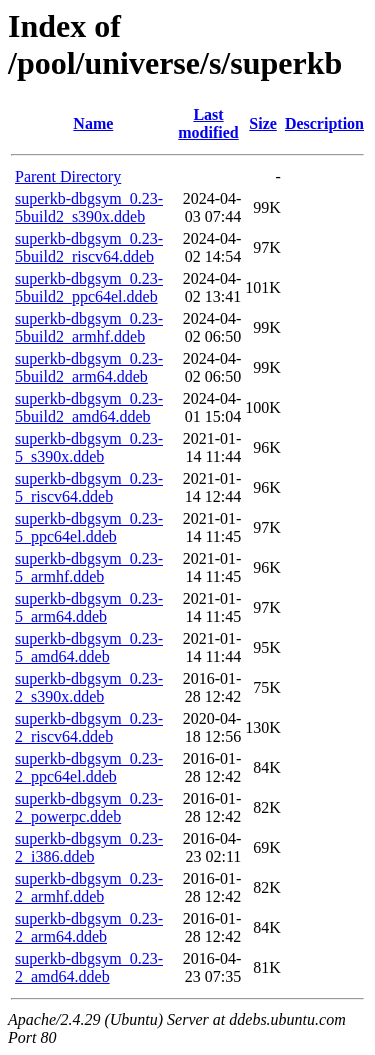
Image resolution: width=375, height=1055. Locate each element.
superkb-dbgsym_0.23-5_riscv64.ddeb (89, 487)
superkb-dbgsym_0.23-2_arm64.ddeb (89, 927)
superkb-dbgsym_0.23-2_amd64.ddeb (89, 967)
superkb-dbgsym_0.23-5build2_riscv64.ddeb (89, 247)
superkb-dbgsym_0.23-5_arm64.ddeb (89, 607)
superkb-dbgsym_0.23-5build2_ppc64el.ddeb (89, 287)
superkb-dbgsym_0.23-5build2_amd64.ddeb (89, 407)
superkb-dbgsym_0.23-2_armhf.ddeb (89, 887)
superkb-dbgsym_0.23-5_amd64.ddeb (89, 647)
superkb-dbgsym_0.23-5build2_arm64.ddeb (89, 367)
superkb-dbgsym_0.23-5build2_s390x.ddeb (89, 207)
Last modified (208, 123)
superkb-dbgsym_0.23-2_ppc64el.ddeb (89, 767)
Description (324, 123)
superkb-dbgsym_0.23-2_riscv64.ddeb (89, 727)
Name (93, 123)
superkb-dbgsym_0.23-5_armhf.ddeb (89, 567)
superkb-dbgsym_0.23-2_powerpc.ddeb (89, 807)
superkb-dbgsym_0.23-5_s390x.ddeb (89, 447)
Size (263, 123)
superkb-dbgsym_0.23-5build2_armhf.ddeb (89, 327)
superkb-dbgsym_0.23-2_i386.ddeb (89, 847)
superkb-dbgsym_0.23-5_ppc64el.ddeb (89, 527)
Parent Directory (68, 176)
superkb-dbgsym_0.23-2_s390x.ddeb (89, 687)
